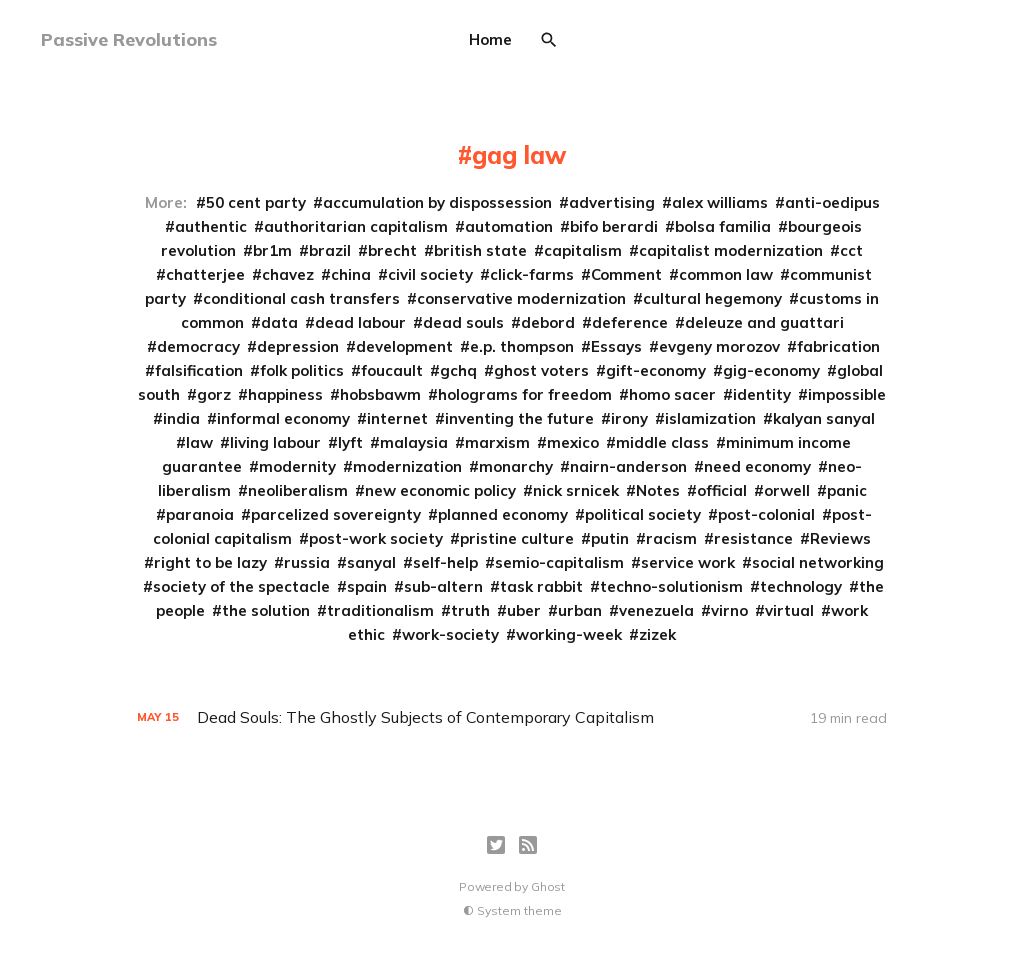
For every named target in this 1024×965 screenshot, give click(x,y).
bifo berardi (614, 226)
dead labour (360, 322)
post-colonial (766, 514)
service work (688, 562)
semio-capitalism (559, 562)
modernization (407, 466)
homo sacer (672, 394)
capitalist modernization (731, 250)
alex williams (720, 202)
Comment (626, 274)
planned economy (503, 514)
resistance (753, 538)
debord (548, 322)
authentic (211, 226)
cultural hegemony (712, 298)
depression (298, 346)
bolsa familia (723, 226)
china (351, 274)
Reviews (840, 538)
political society (643, 514)
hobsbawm (380, 394)
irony (629, 418)
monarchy (516, 466)
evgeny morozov (719, 346)
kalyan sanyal (824, 418)
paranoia (200, 514)
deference (630, 322)
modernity (297, 466)
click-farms (532, 274)
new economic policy (440, 490)
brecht (392, 250)
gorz (214, 394)
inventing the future (519, 418)
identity (762, 394)
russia (307, 562)
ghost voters (541, 370)
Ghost (548, 886)
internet (397, 418)
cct (851, 250)
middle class (662, 442)
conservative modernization (521, 298)
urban (580, 610)
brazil (330, 250)
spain (367, 586)
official (722, 490)
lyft (350, 442)
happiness (285, 394)
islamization (710, 418)
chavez (288, 274)
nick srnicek (576, 490)
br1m (272, 250)
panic (847, 490)
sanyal (371, 562)
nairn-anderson (628, 466)
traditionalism (380, 610)
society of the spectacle (241, 586)
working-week (569, 634)
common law (726, 274)
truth (470, 610)
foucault (392, 370)
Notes (658, 490)
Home (490, 39)
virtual (789, 610)
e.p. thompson (522, 346)
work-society (450, 634)
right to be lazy (210, 562)
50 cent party (256, 202)
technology (801, 586)
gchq (458, 370)
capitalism (583, 250)
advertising (612, 202)
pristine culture (517, 538)
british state (480, 250)
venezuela (656, 610)
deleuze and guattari (764, 322)
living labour (275, 442)
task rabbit (541, 586)
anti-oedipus (832, 202)
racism (671, 538)
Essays (616, 346)
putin (610, 538)
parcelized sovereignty (336, 514)
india (181, 418)
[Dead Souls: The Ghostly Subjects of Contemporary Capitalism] (512, 717)
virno (729, 610)
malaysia (414, 442)
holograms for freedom (525, 394)
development (404, 346)
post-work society (376, 538)
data (279, 322)
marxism (497, 442)
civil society (430, 274)
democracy (198, 346)
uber (524, 610)
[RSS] (528, 845)
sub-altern (443, 586)
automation (509, 226)
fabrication (838, 346)
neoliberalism (298, 490)
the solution (266, 610)
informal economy (283, 418)
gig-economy (771, 370)
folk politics (302, 370)
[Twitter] (496, 845)
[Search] (549, 40)
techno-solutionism (671, 586)
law (199, 442)
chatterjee (205, 274)
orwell (787, 490)
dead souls (463, 322)
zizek (657, 634)
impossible (847, 394)
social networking (818, 562)
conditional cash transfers (301, 298)
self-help (445, 562)
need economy (757, 466)
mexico (573, 442)
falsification (199, 370)
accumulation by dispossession (437, 202)
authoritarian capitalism (356, 226)
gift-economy (656, 370)
